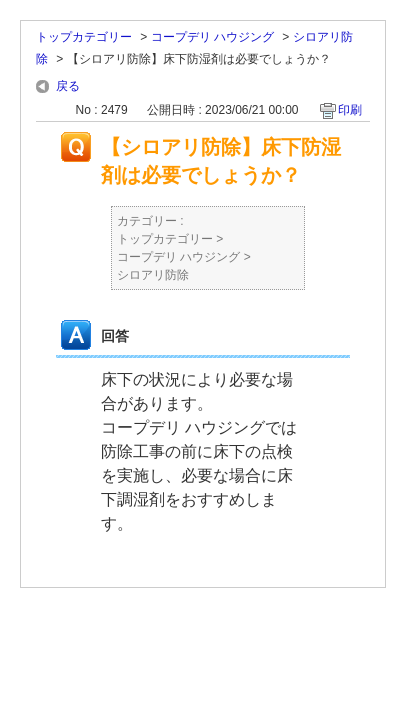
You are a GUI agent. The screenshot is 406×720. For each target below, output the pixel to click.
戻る (68, 86)
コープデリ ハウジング (212, 37)
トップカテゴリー (84, 37)
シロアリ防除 (153, 275)
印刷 (350, 110)
